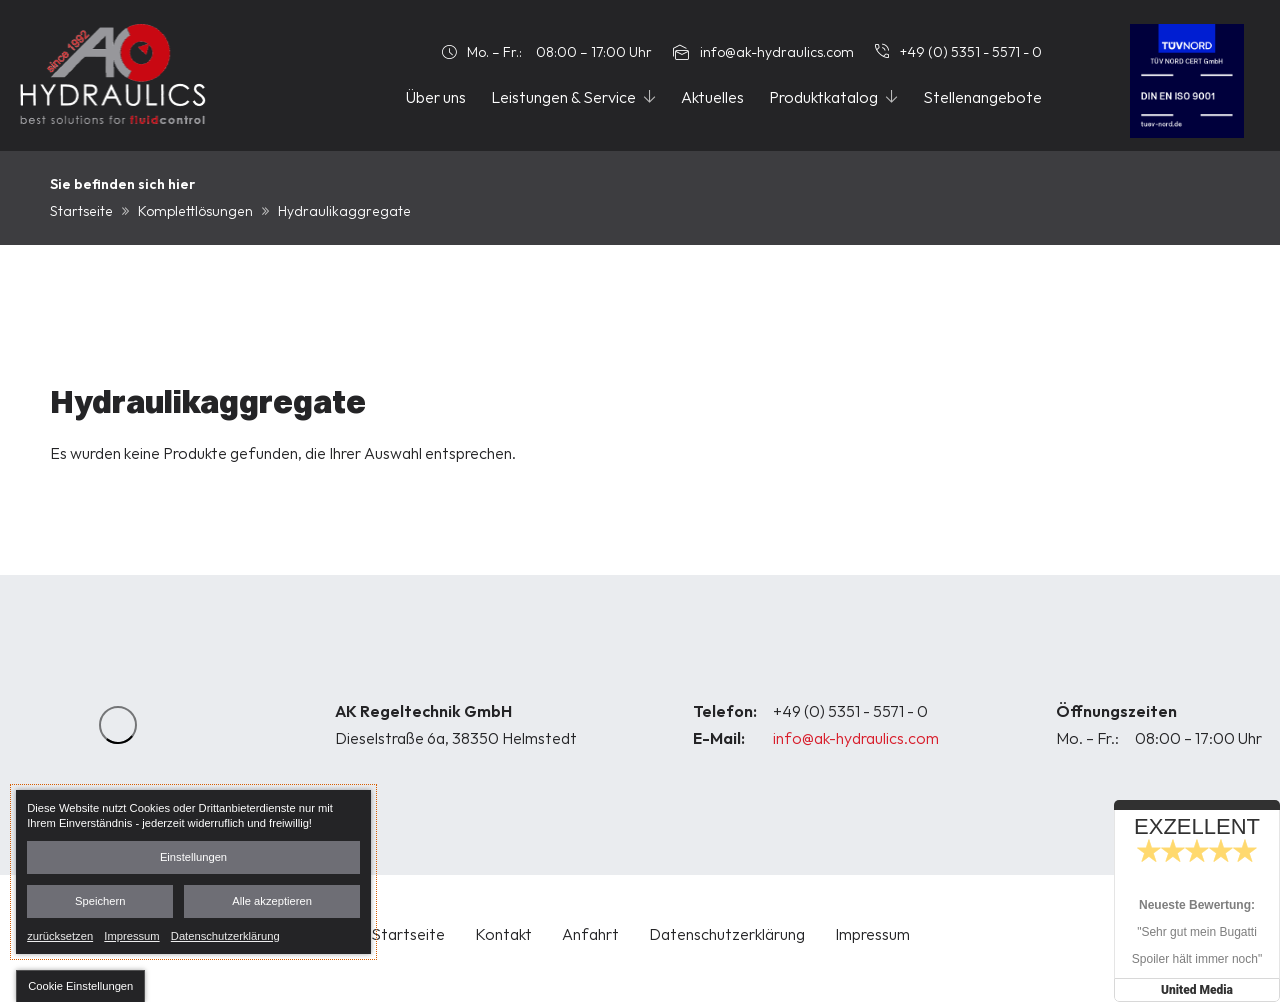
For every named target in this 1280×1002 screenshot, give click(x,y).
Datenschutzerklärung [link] (225, 935)
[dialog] (193, 872)
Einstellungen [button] (193, 857)
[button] (80, 986)
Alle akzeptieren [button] (272, 901)
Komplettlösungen (195, 211)
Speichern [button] (100, 901)
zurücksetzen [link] (60, 935)
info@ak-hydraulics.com (856, 738)
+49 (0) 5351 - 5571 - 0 (850, 711)
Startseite (81, 211)
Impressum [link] (131, 935)
